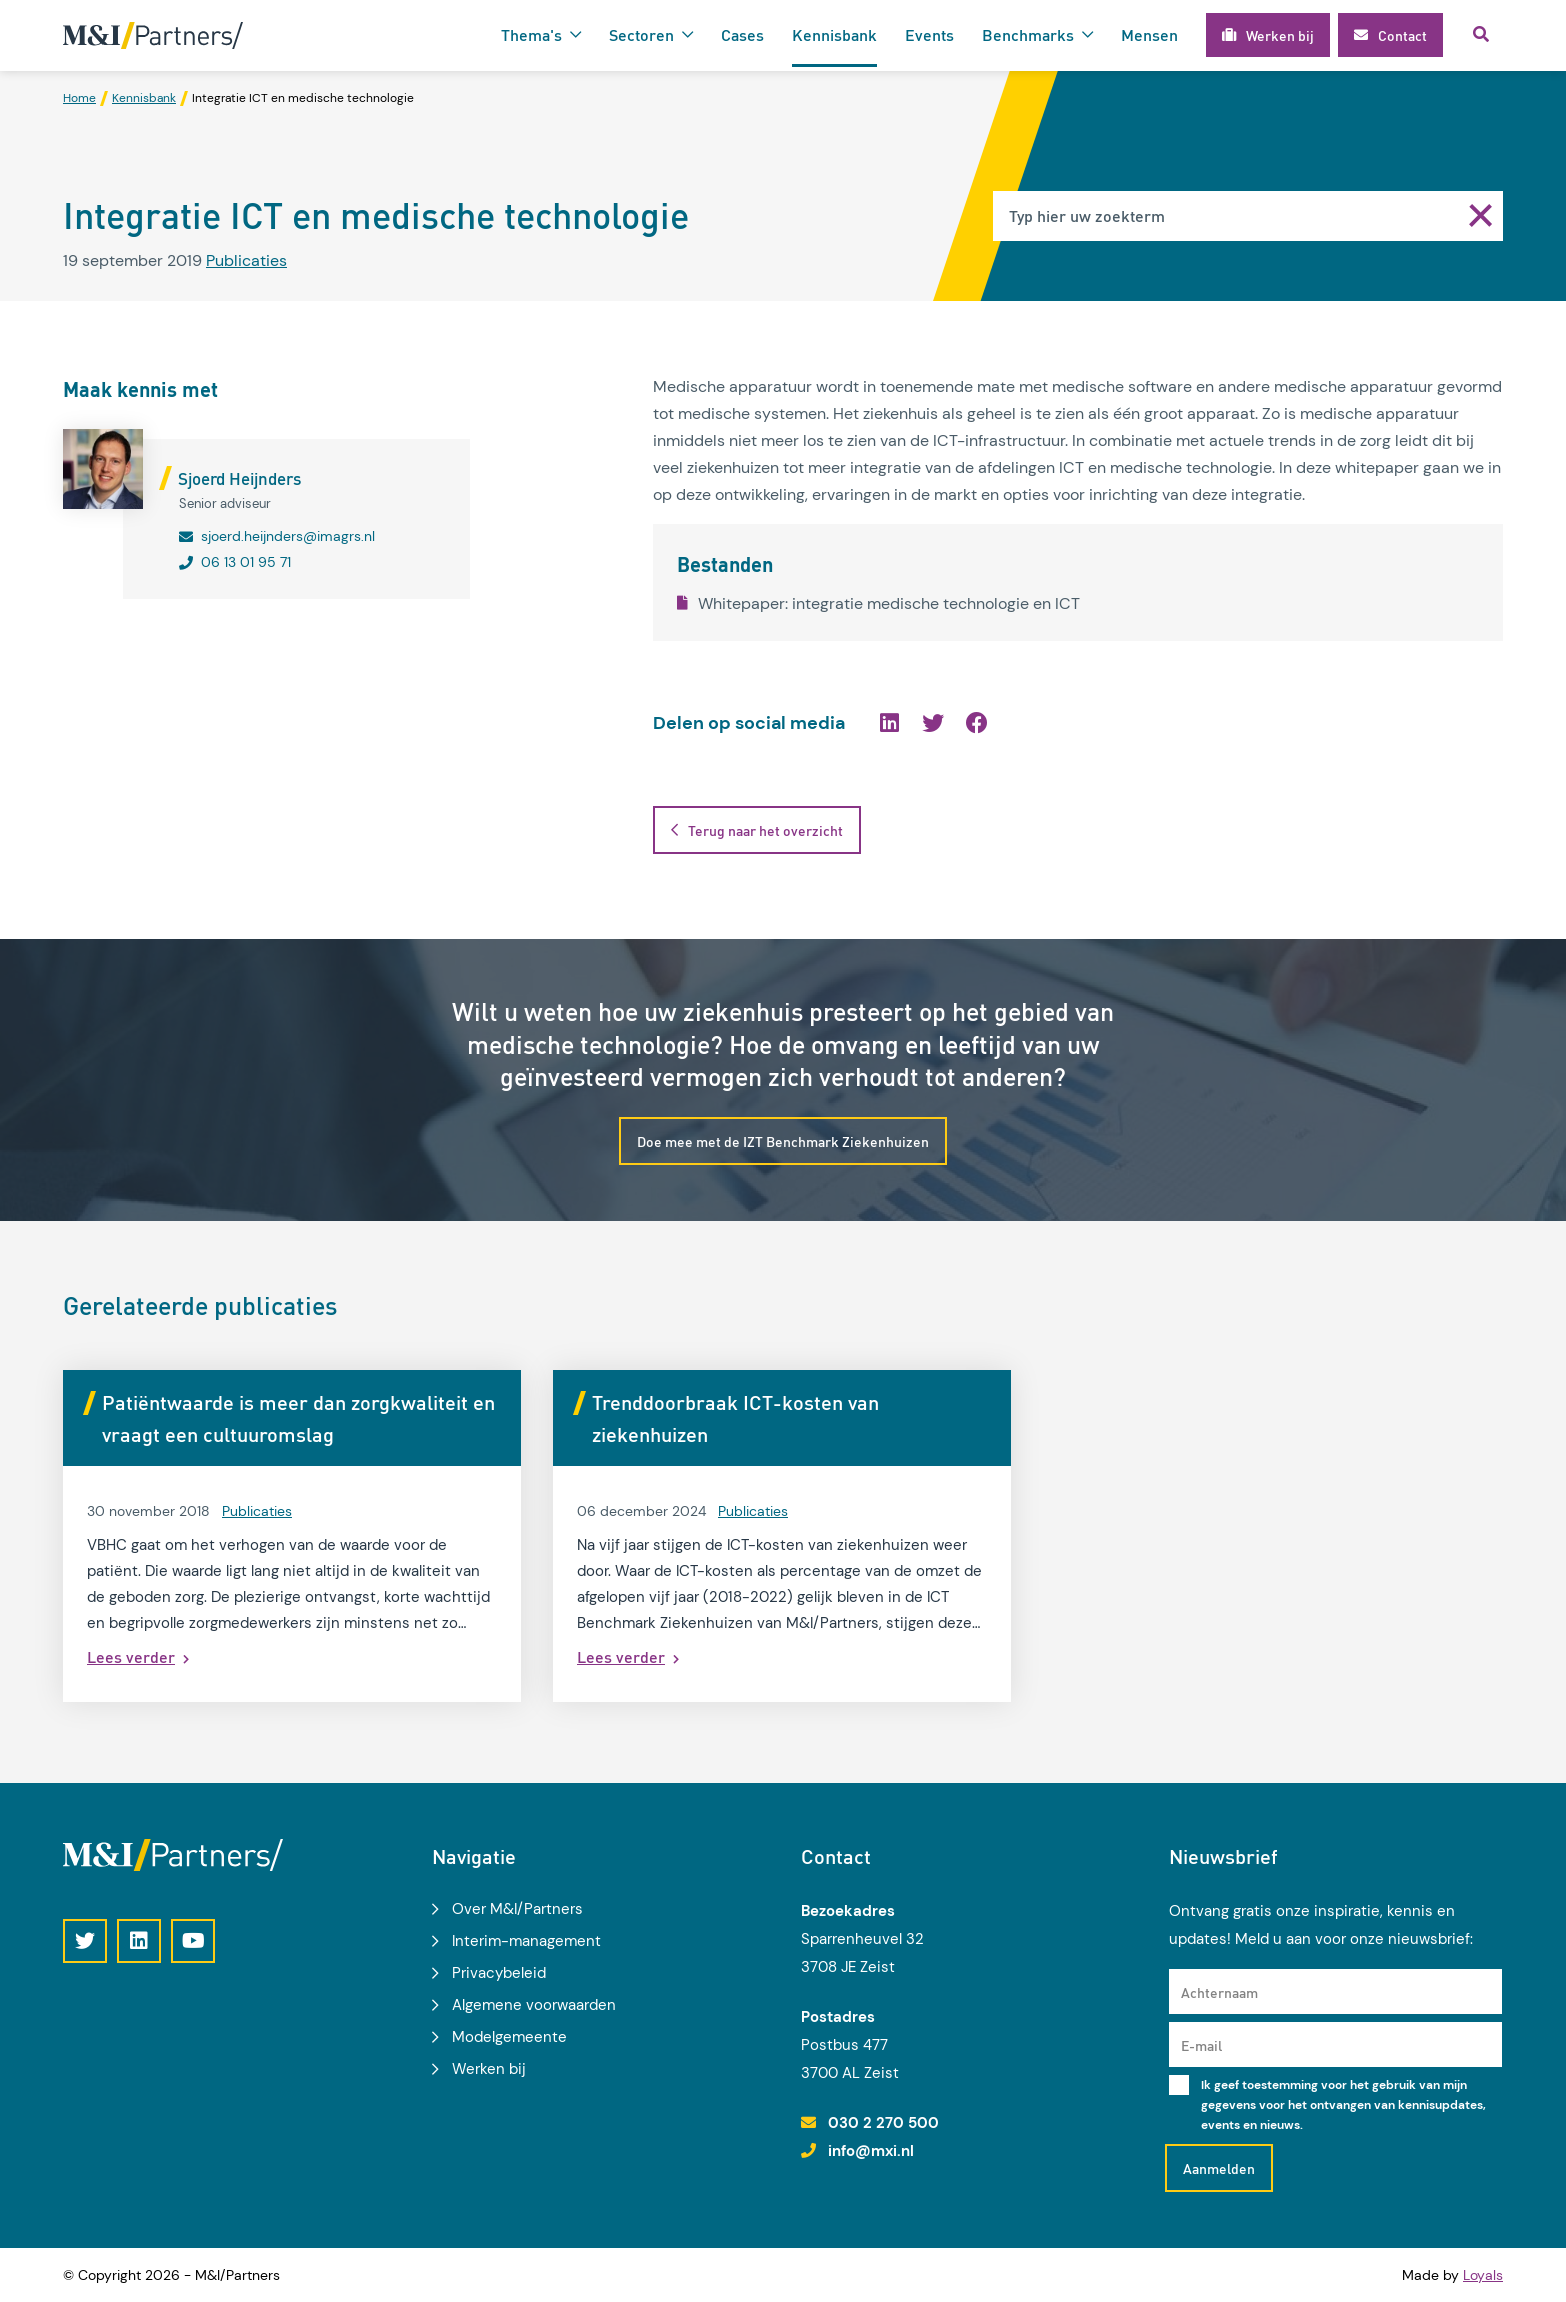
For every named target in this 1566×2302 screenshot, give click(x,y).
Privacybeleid (499, 1973)
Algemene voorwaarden (534, 2005)
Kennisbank (834, 34)
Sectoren (641, 34)
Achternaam (1219, 1992)
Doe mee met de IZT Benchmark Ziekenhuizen (783, 1141)
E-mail (1201, 2045)
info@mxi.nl (871, 2151)
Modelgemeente (509, 2037)
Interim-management (526, 1941)
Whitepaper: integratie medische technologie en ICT (878, 603)
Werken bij (489, 2069)
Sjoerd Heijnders (239, 478)
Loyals (1483, 2275)
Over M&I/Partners (517, 1909)
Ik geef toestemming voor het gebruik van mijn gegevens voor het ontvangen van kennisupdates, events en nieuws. (1343, 2105)
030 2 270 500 (883, 2123)
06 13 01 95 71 (246, 562)
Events (929, 34)
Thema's (531, 34)
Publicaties (246, 260)
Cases (742, 34)
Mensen (1149, 34)
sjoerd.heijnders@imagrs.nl (288, 536)
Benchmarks (1028, 34)
